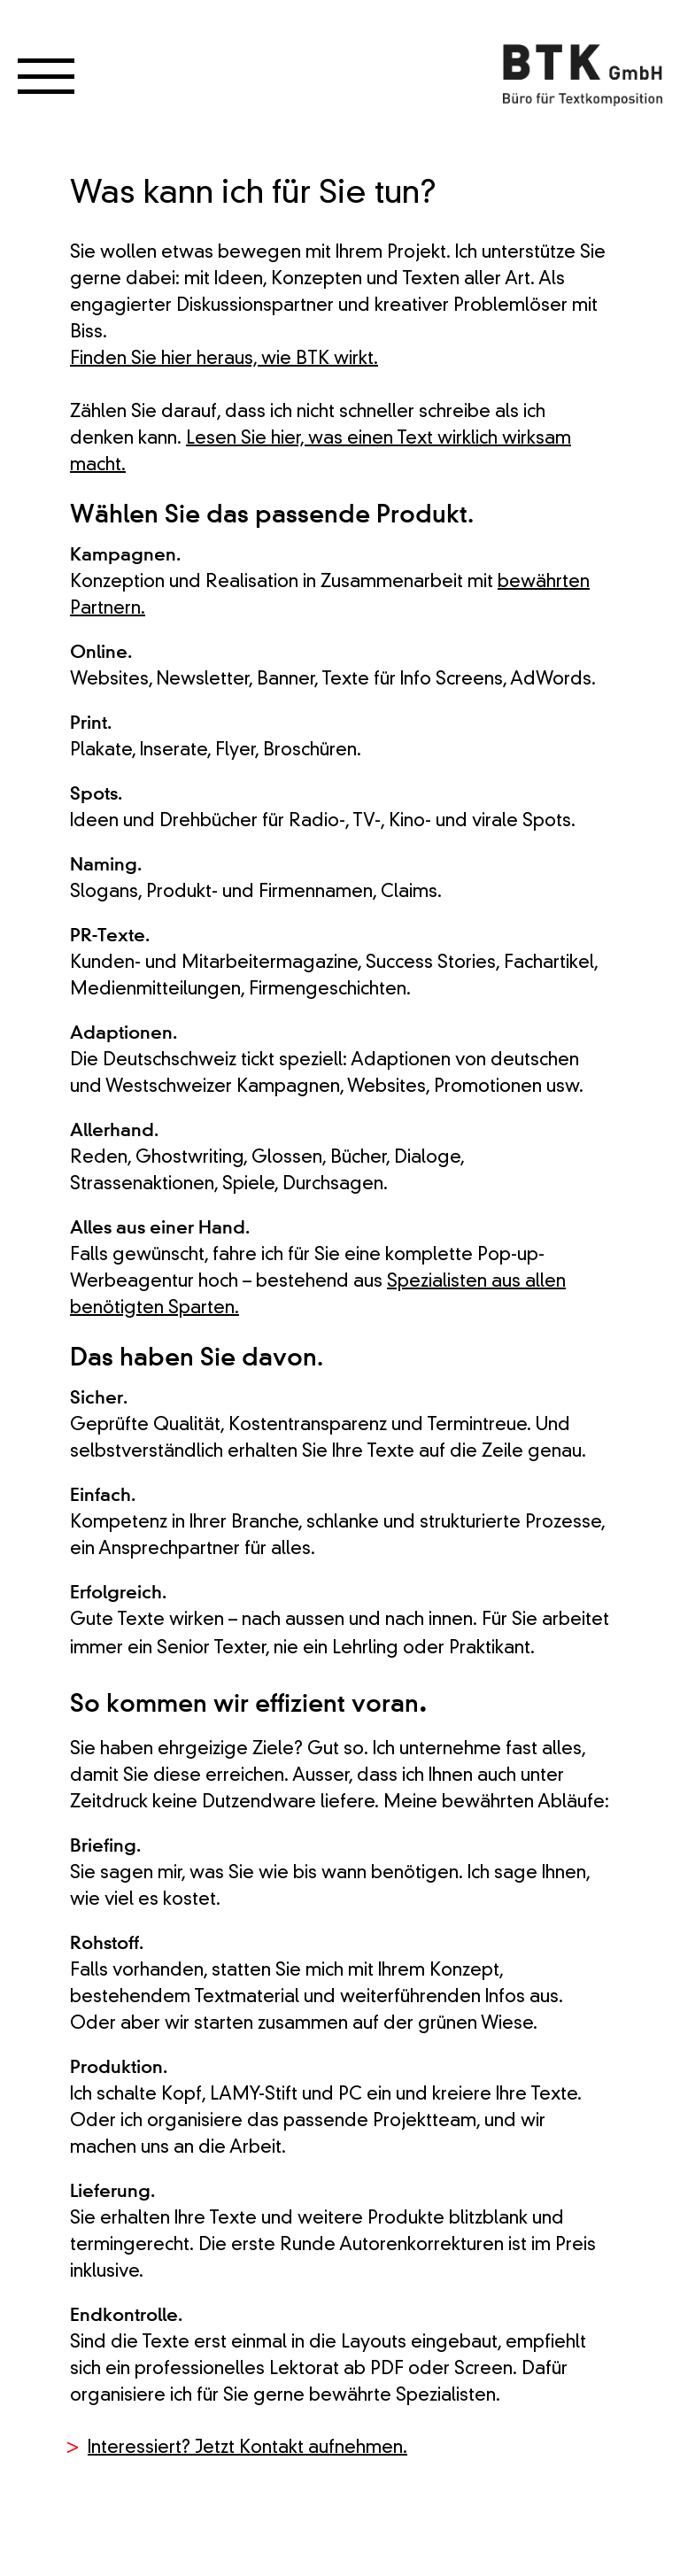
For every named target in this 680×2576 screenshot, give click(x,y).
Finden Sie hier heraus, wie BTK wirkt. (224, 359)
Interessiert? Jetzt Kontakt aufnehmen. (247, 2448)
